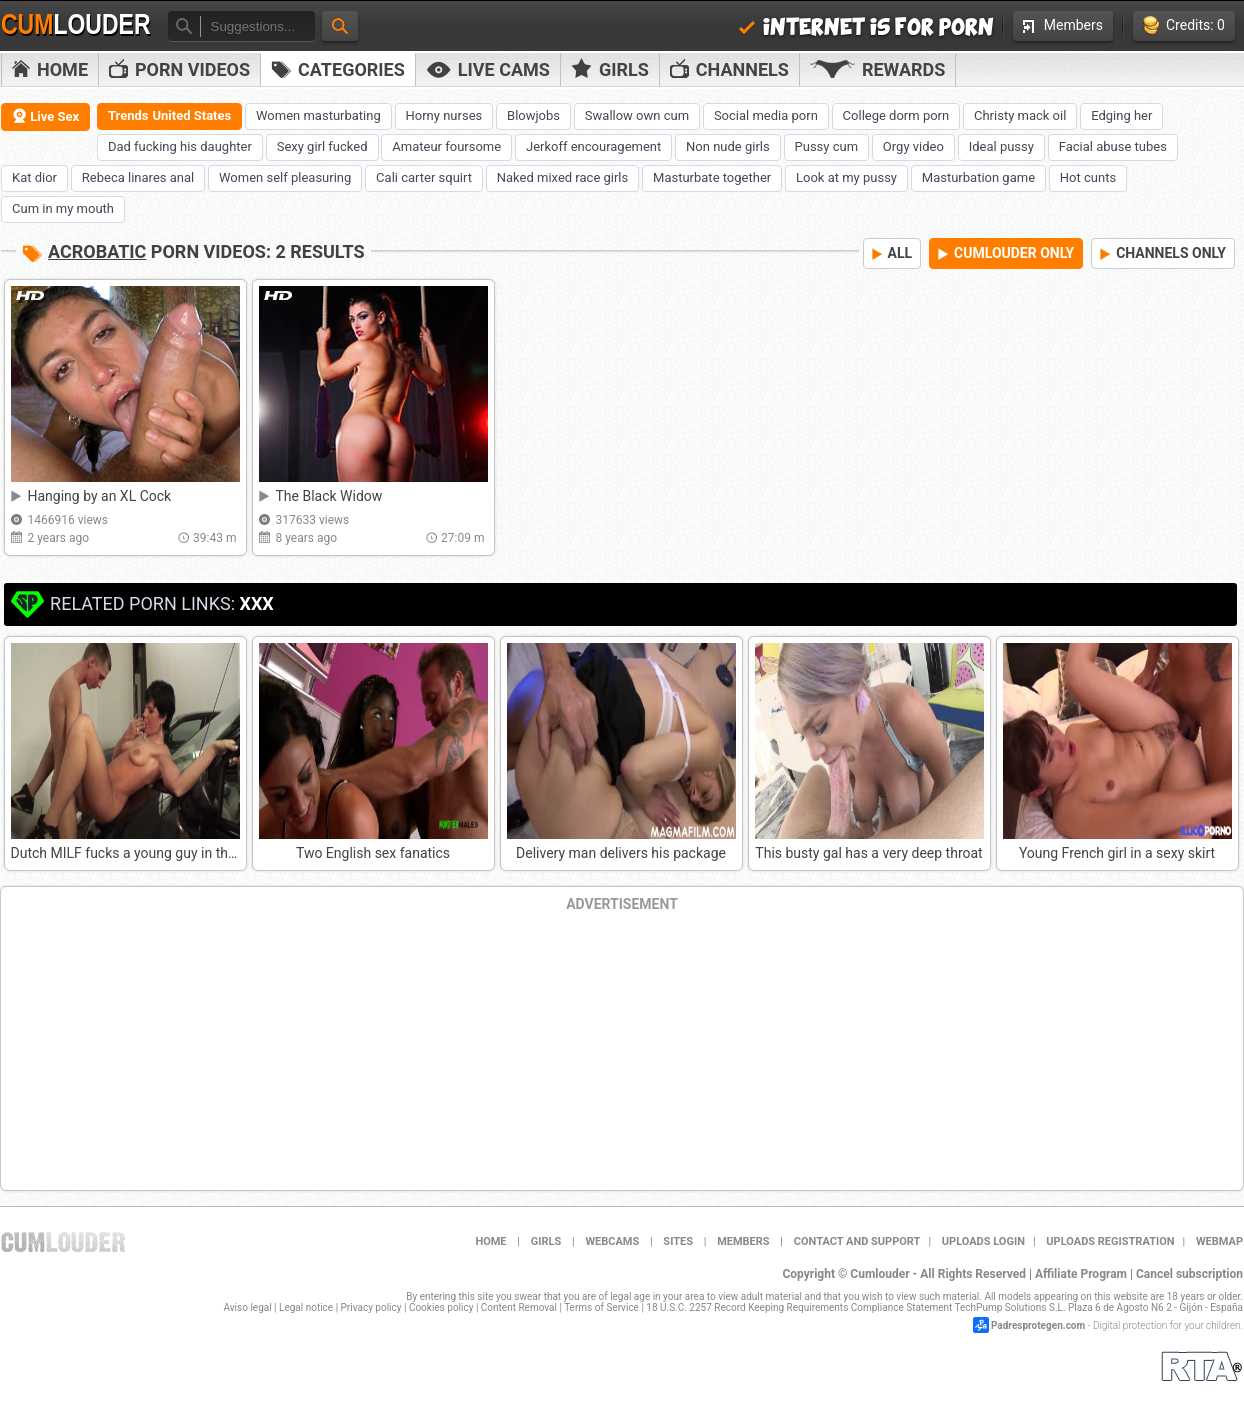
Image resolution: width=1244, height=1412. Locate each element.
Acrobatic (97, 251)
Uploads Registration (1110, 1241)
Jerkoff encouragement (593, 146)
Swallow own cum (637, 115)
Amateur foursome (446, 146)
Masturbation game (978, 177)
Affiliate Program (1081, 1274)
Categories (338, 69)
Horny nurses (444, 115)
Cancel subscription (1189, 1274)
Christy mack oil (1020, 115)
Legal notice (306, 1307)
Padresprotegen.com (1038, 1325)
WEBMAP (1219, 1241)
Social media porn (766, 115)
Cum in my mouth (63, 208)
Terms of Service (601, 1307)
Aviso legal (248, 1307)
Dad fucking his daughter (180, 146)
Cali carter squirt (424, 177)
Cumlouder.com (63, 1242)
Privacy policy (371, 1307)
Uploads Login (983, 1241)
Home (50, 69)
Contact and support (857, 1241)
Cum (76, 25)
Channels (729, 69)
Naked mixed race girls (562, 177)
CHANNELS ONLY (1163, 253)
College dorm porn (896, 115)
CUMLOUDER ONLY (1006, 253)
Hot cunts (1088, 177)
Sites (678, 1241)
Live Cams (488, 69)
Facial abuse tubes (1113, 146)
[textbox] (257, 26)
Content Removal (519, 1307)
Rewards (877, 69)
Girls (610, 69)
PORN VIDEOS (179, 69)
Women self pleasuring (285, 177)
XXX (256, 603)
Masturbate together (712, 177)
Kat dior (34, 177)
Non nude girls (728, 146)
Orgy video (913, 146)
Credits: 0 (1184, 25)
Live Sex (45, 116)
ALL (892, 253)
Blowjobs (533, 115)
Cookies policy (441, 1307)
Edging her (1121, 115)
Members (1063, 25)
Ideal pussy (1001, 146)
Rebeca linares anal (138, 177)
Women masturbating (318, 115)
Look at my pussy (846, 177)
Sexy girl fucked (322, 146)
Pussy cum (827, 146)
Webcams (612, 1241)
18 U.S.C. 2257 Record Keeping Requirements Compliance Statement (799, 1307)
